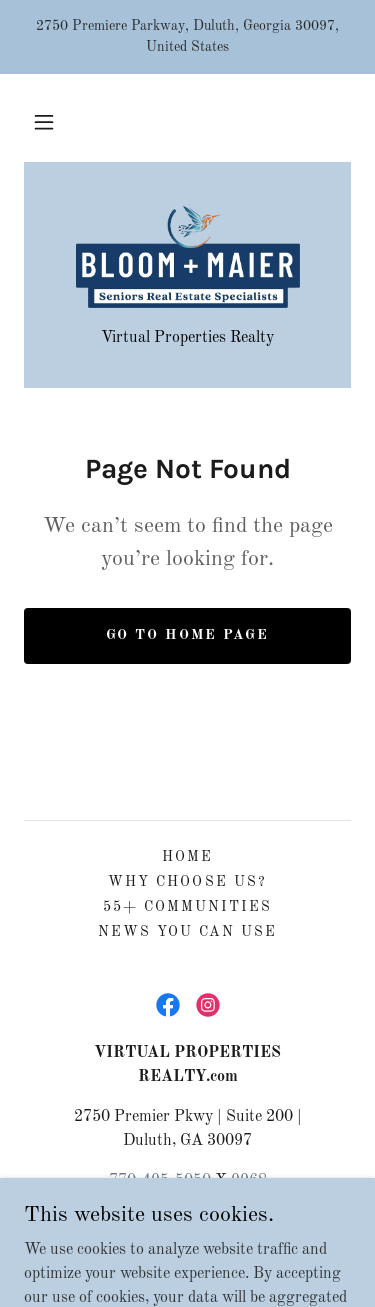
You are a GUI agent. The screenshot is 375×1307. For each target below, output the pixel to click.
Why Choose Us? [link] (187, 882)
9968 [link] (249, 1181)
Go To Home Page (187, 635)
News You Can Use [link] (187, 932)
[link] (188, 257)
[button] (44, 122)
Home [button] (187, 857)
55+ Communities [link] (187, 907)
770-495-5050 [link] (160, 1181)
